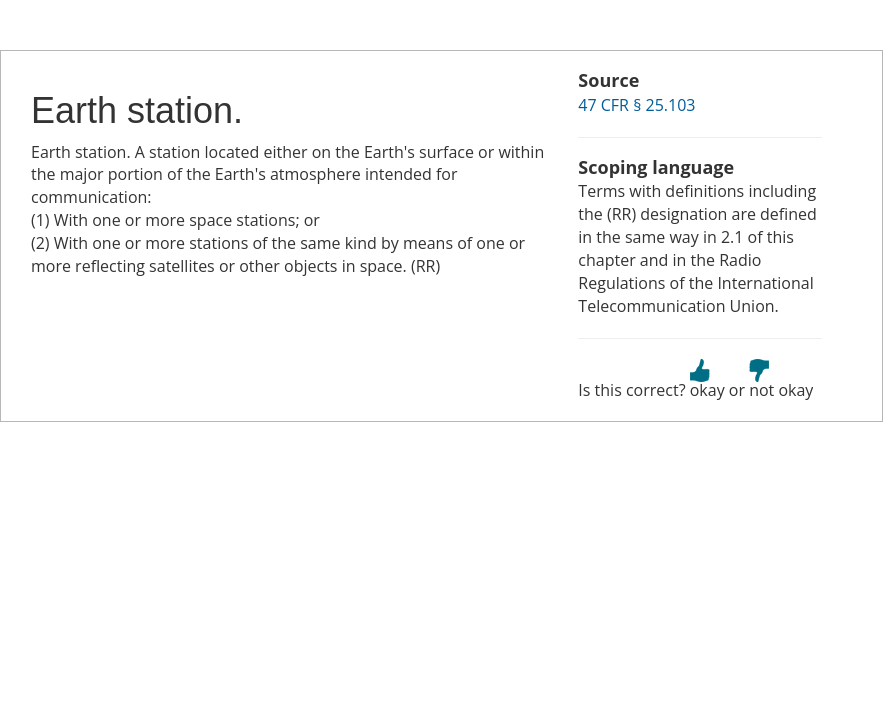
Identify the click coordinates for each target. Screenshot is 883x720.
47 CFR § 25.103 (636, 105)
